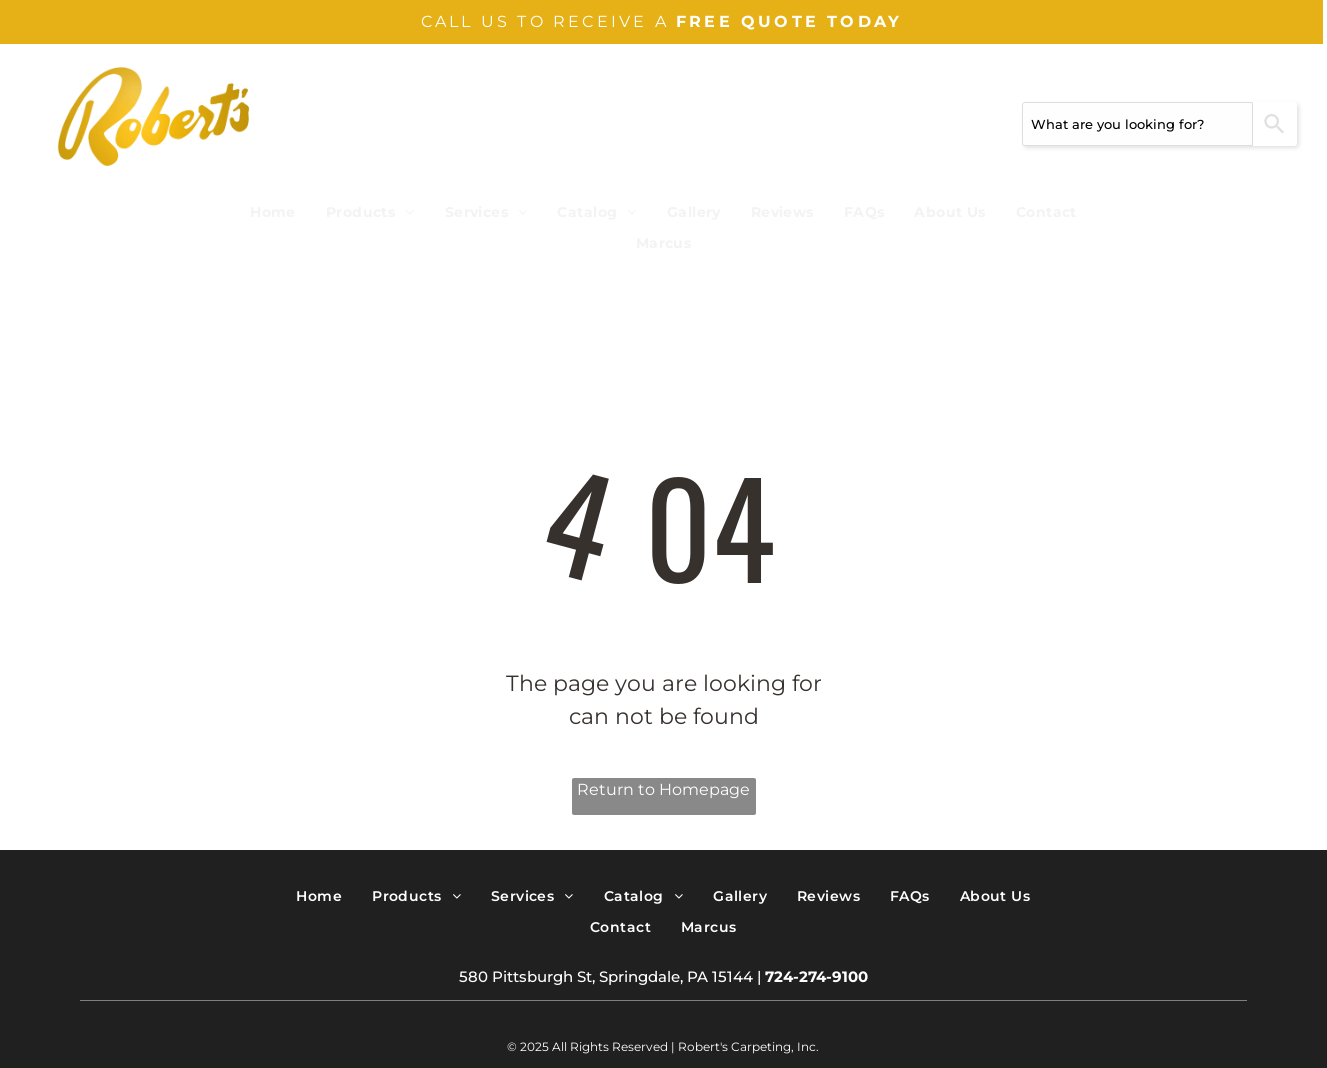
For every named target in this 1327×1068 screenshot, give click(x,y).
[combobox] (1138, 124)
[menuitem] (273, 212)
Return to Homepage (663, 789)
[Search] (1275, 124)
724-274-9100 (816, 976)
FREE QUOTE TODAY (789, 21)
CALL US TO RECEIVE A (545, 21)
